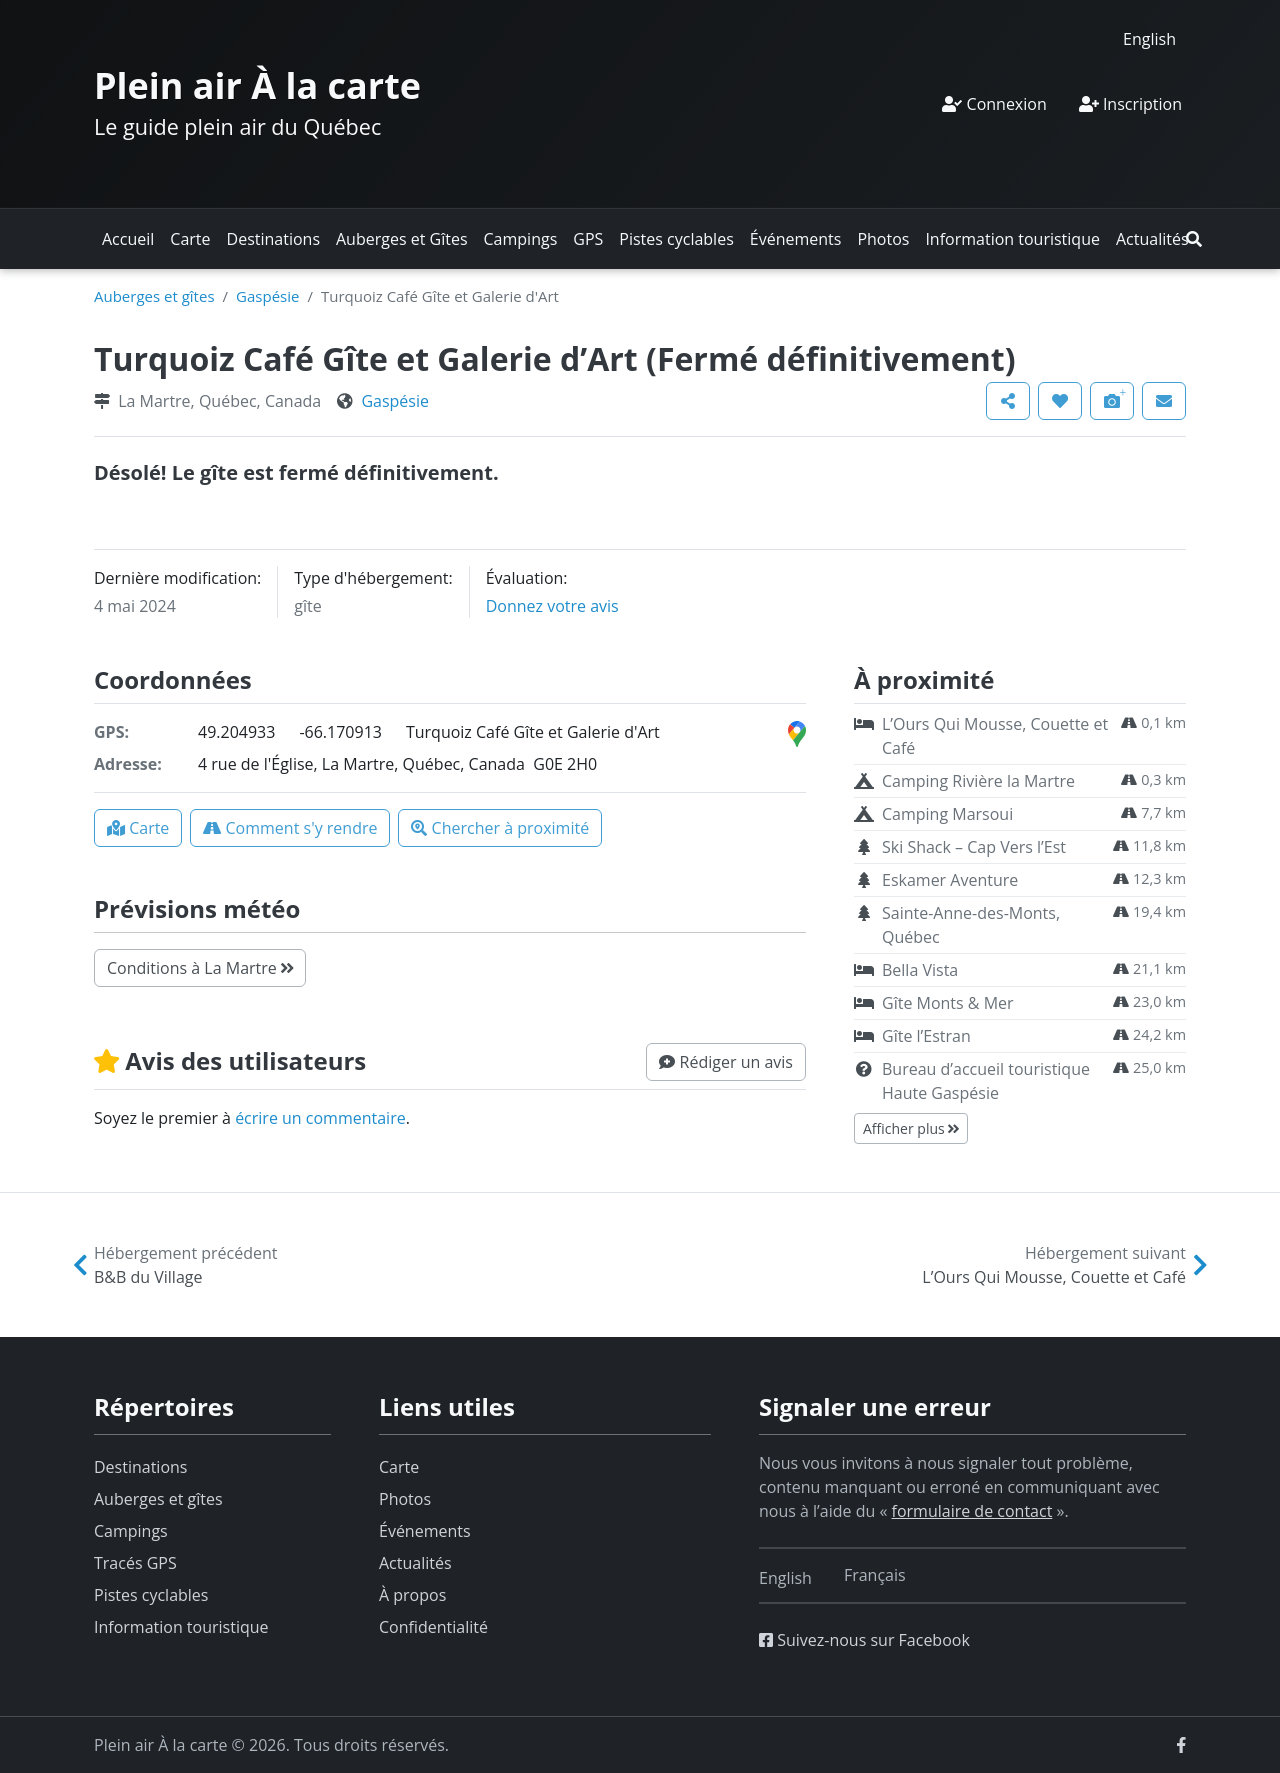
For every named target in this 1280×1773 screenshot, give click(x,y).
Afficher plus (911, 1128)
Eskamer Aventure (950, 880)
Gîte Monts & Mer (948, 1003)
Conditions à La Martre (200, 968)
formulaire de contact (972, 1511)
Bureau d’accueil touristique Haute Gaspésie (986, 1081)
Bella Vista (920, 970)
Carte (190, 239)
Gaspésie (267, 296)
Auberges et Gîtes (402, 239)
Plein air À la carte (257, 85)
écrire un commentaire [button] (320, 1118)
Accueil (128, 239)
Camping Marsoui (947, 814)
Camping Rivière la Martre (978, 781)
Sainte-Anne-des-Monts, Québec (971, 925)
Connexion (994, 104)
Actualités (1152, 239)
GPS (588, 239)
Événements (796, 239)
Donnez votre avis (552, 606)
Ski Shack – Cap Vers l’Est (974, 847)
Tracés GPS (135, 1563)
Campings (521, 239)
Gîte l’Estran (926, 1036)
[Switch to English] (1149, 38)
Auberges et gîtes (154, 296)
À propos (412, 1595)
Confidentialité (433, 1627)
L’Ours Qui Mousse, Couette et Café (995, 736)
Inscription (1130, 104)
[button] (1194, 239)
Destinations (273, 239)
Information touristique (1012, 239)
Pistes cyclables (676, 239)
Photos (883, 239)
